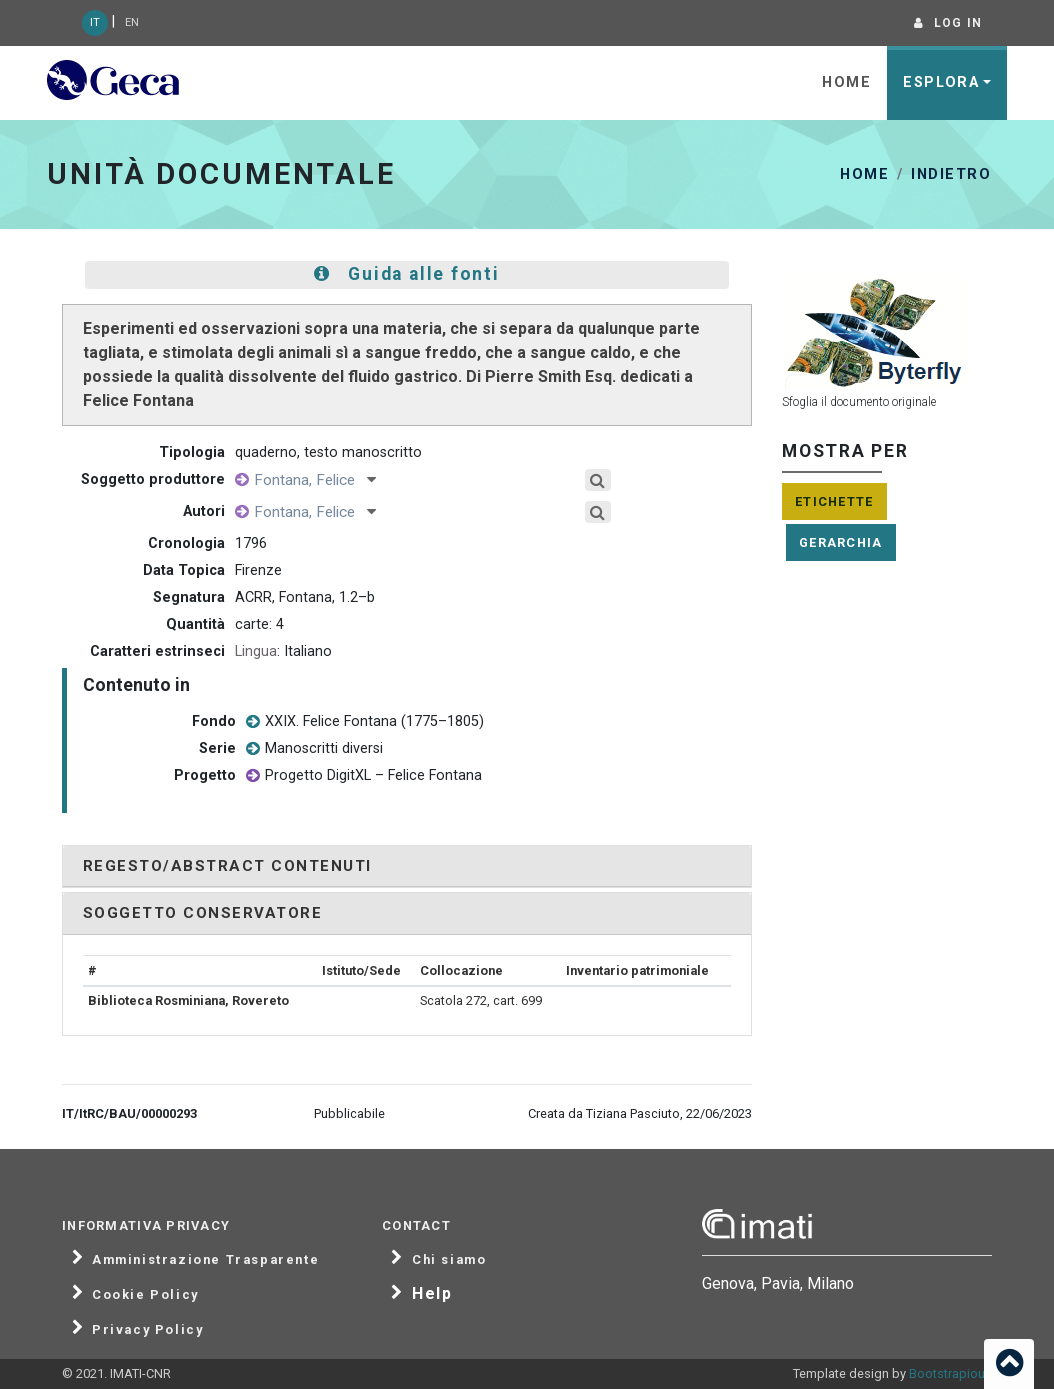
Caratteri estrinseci (157, 651)
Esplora (941, 82)
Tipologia (192, 452)
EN (132, 22)
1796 (251, 543)
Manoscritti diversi (314, 749)
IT (95, 22)
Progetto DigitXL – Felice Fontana (364, 776)
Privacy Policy (147, 1330)
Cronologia (186, 543)
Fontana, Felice (315, 480)
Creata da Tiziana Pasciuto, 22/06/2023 (640, 1113)
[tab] (407, 866)
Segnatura (189, 597)
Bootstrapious (950, 1373)
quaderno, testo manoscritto (328, 452)
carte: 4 (259, 624)
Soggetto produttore (153, 479)
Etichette (834, 501)
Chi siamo (449, 1260)
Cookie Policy (145, 1295)
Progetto (205, 775)
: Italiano (283, 651)
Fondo (214, 721)
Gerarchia (841, 542)
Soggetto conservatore (202, 913)
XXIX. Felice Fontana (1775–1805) (365, 722)
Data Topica (184, 570)
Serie (217, 748)
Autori (204, 511)
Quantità (195, 624)
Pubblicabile (349, 1113)
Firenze (258, 570)
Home (846, 82)
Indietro (951, 174)
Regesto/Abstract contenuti (227, 866)
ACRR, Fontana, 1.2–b (305, 597)
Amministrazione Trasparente (205, 1260)
